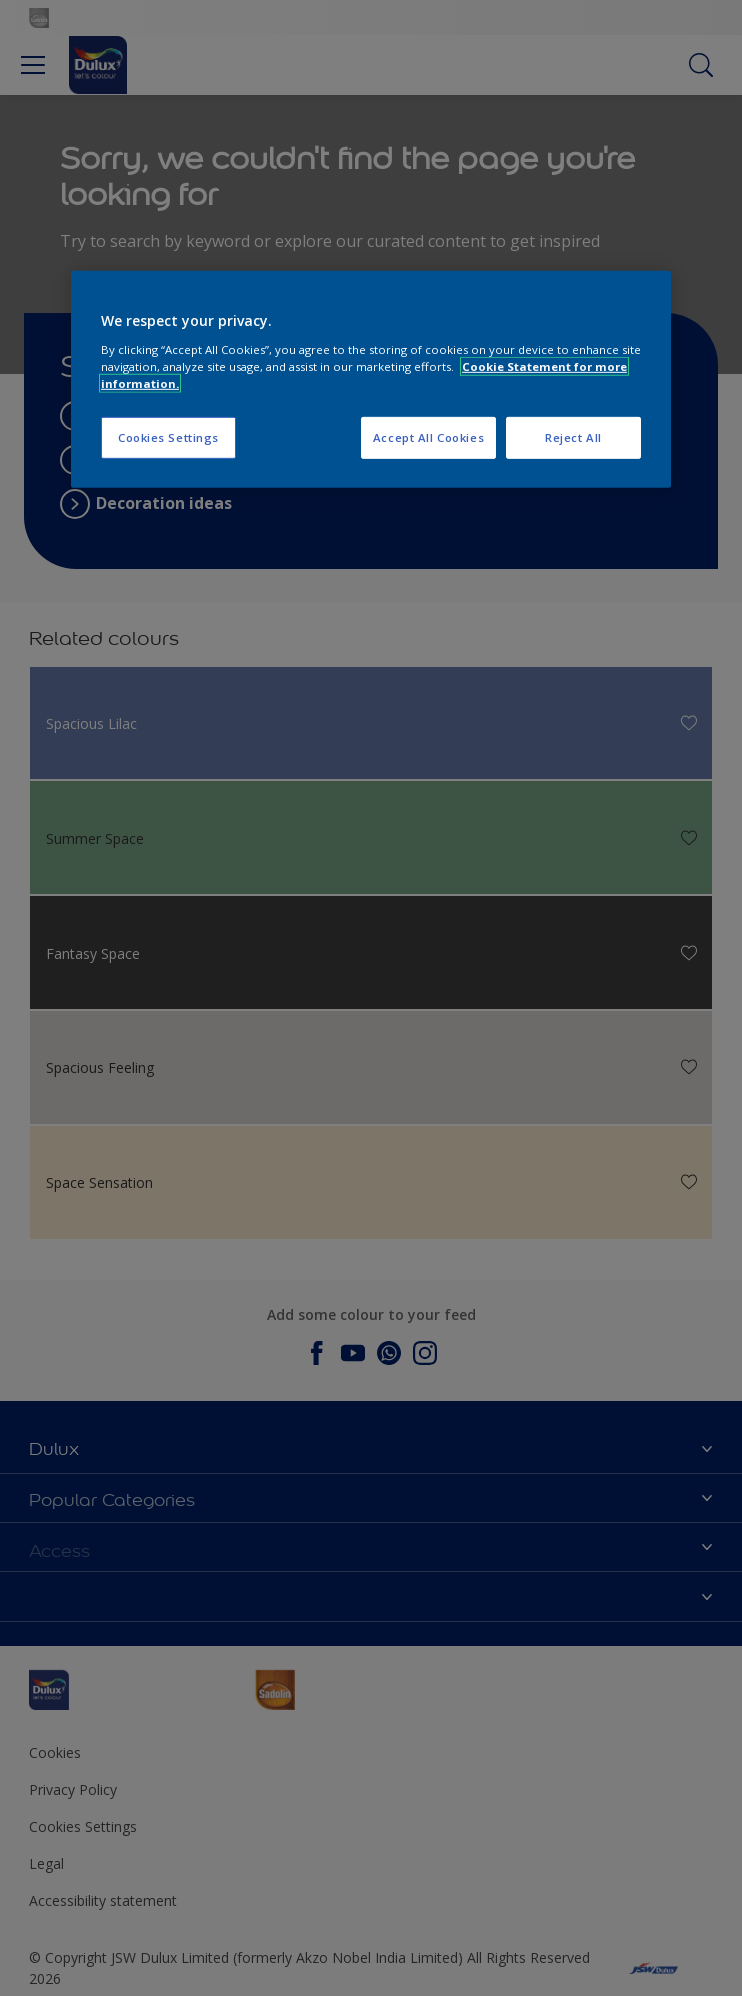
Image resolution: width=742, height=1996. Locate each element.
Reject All (573, 437)
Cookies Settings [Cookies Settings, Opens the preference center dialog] (168, 437)
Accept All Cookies (428, 437)
